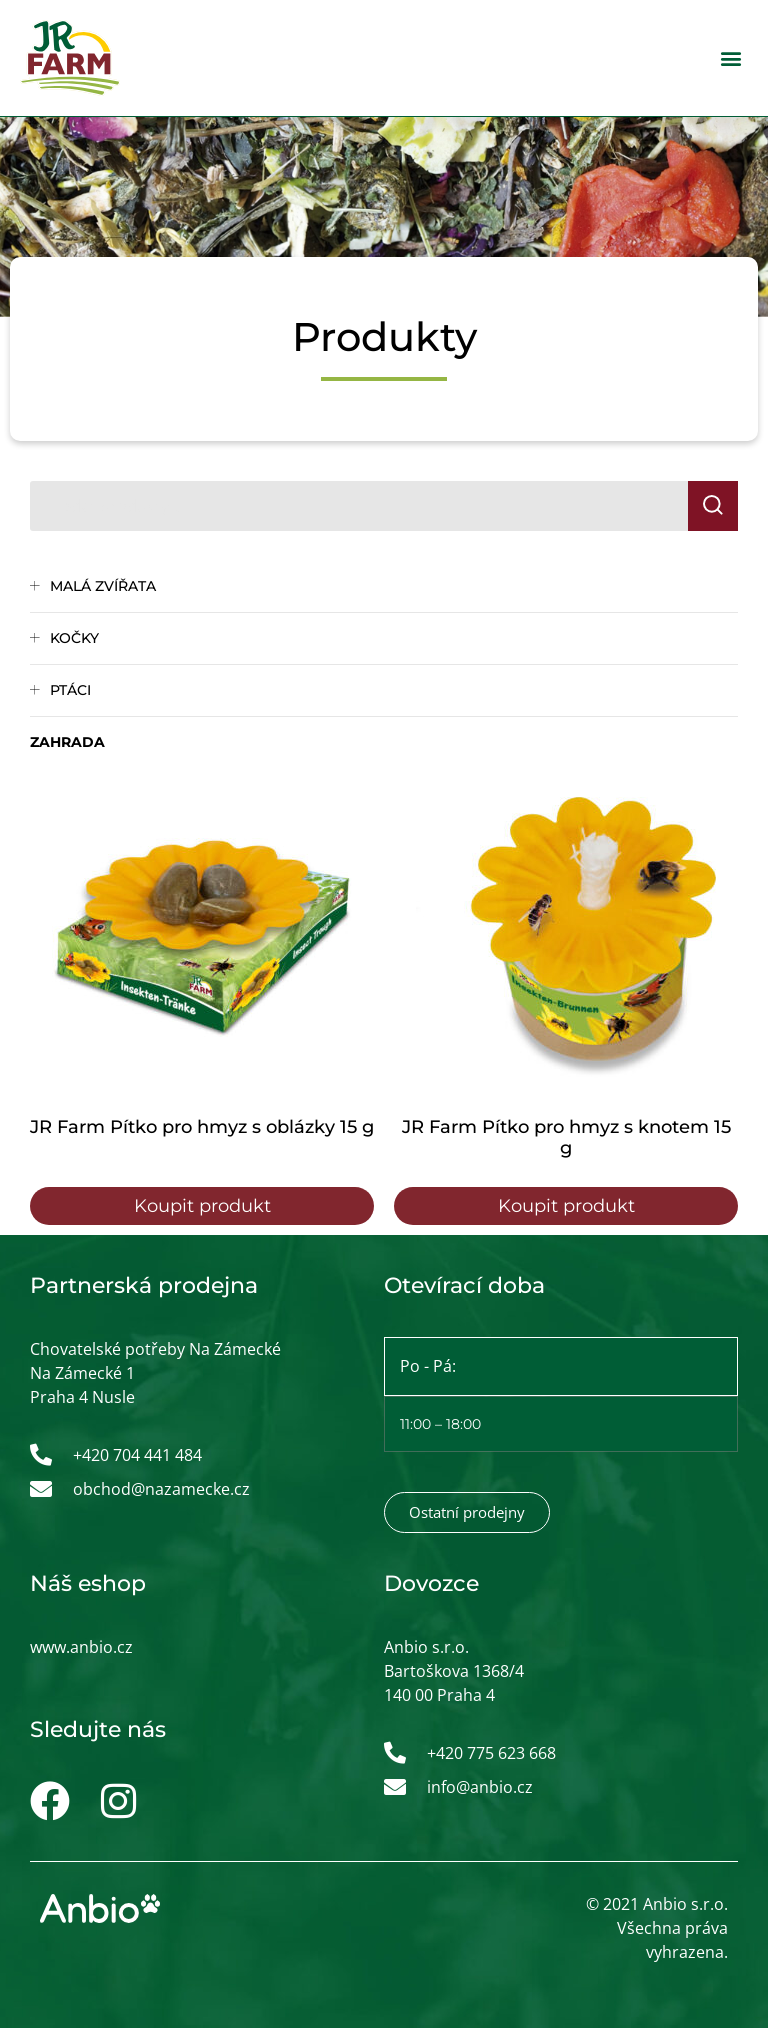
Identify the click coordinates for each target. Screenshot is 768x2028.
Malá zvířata (103, 586)
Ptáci (70, 690)
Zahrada (67, 742)
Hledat (721, 506)
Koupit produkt (202, 1206)
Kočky (74, 638)
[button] (731, 57)
